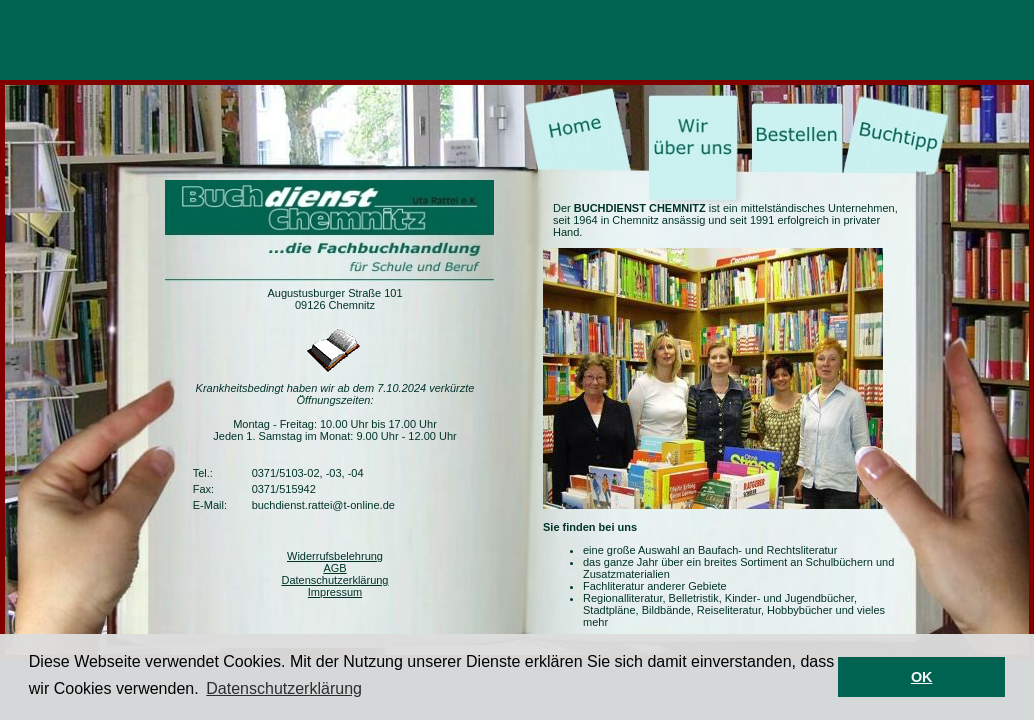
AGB (334, 568)
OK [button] (922, 677)
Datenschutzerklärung (334, 580)
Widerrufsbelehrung (335, 556)
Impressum (335, 592)
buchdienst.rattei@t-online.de (323, 505)
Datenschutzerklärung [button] (284, 688)
